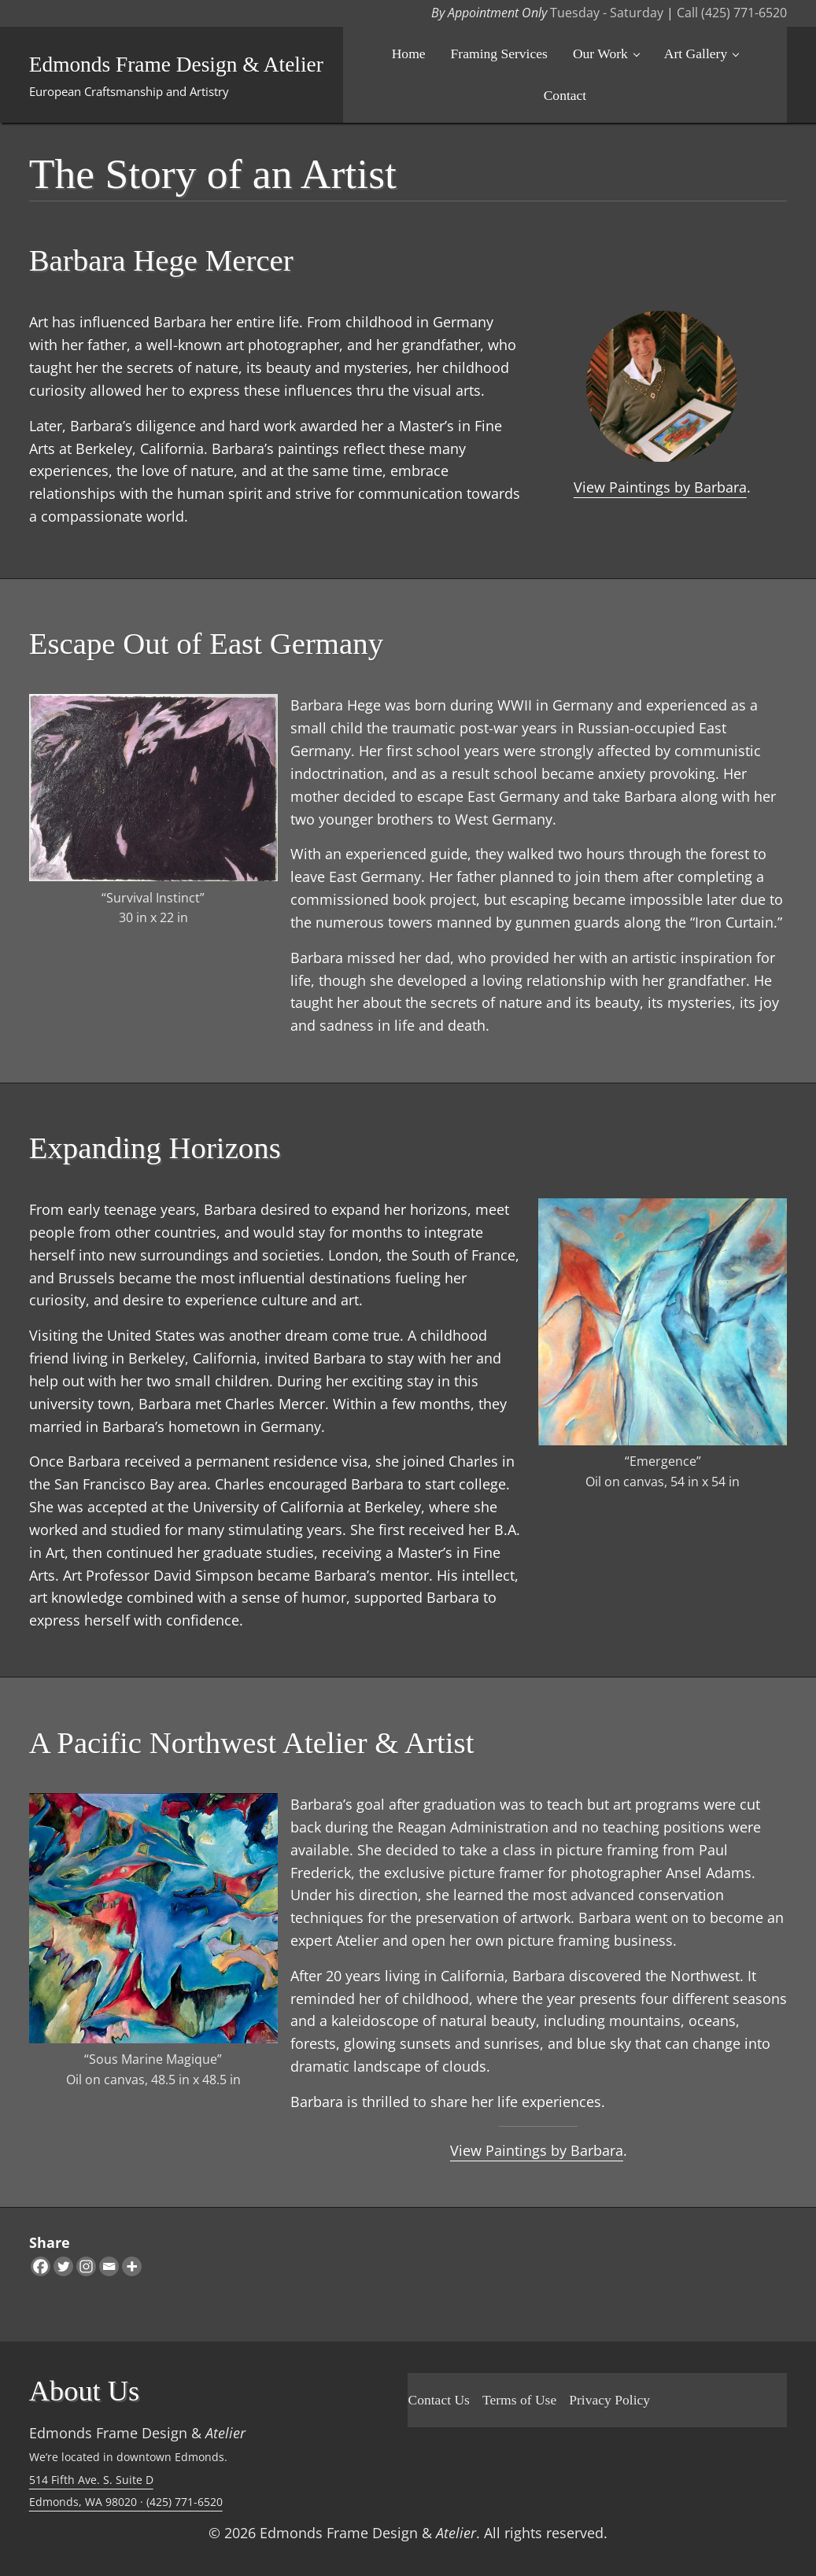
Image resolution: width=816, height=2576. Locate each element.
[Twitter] (63, 2266)
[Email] (109, 2266)
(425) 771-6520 (184, 2501)
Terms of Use (519, 2400)
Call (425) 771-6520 (732, 12)
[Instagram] (86, 2266)
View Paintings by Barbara (660, 487)
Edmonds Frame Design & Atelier (176, 64)
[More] (132, 2266)
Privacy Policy (609, 2400)
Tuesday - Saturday (606, 12)
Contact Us (438, 2400)
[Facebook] (40, 2266)
